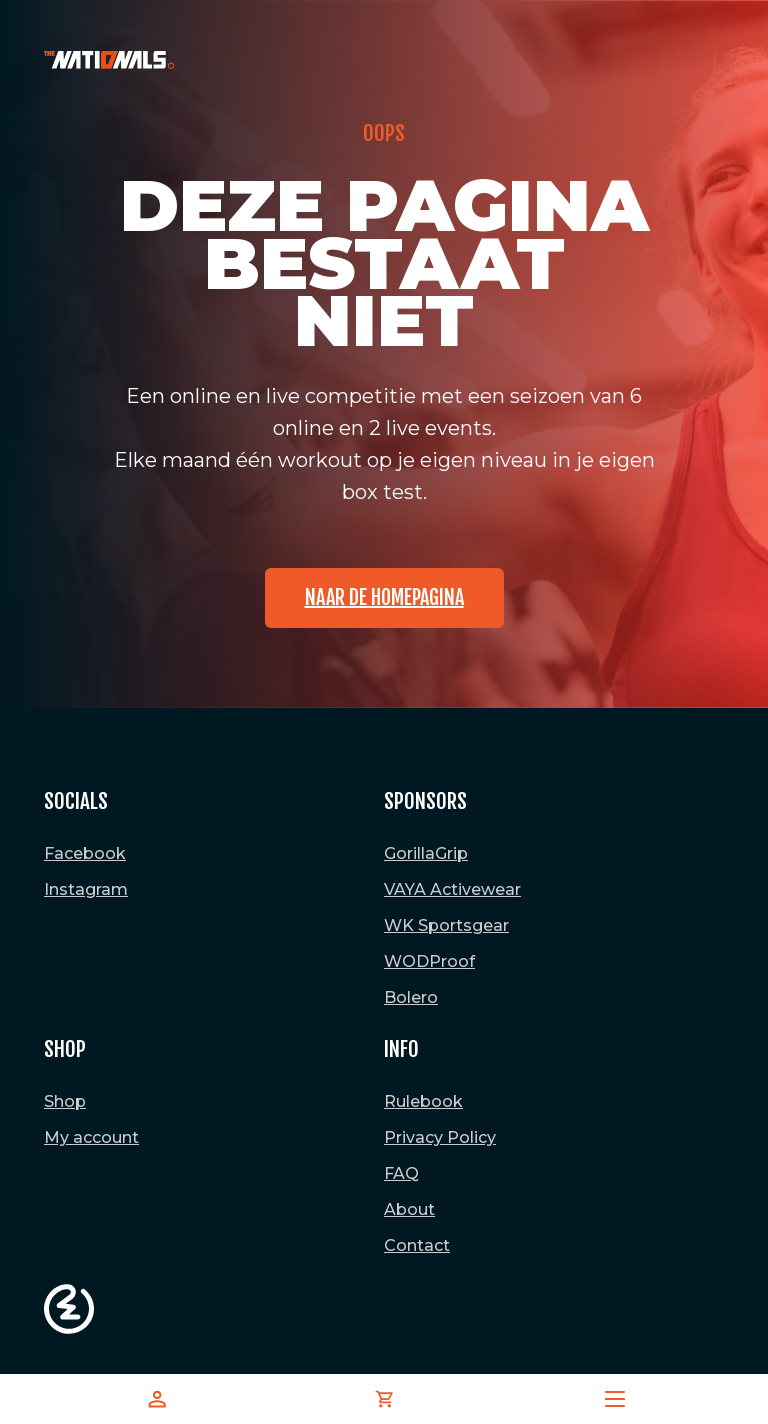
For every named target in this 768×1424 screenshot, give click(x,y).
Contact (417, 1245)
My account (91, 1137)
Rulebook (423, 1101)
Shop (65, 1101)
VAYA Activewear (452, 889)
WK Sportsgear (446, 925)
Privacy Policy (440, 1137)
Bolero (411, 997)
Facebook (85, 853)
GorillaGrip (426, 853)
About (409, 1209)
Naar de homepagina (384, 597)
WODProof (429, 961)
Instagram (86, 889)
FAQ (401, 1173)
